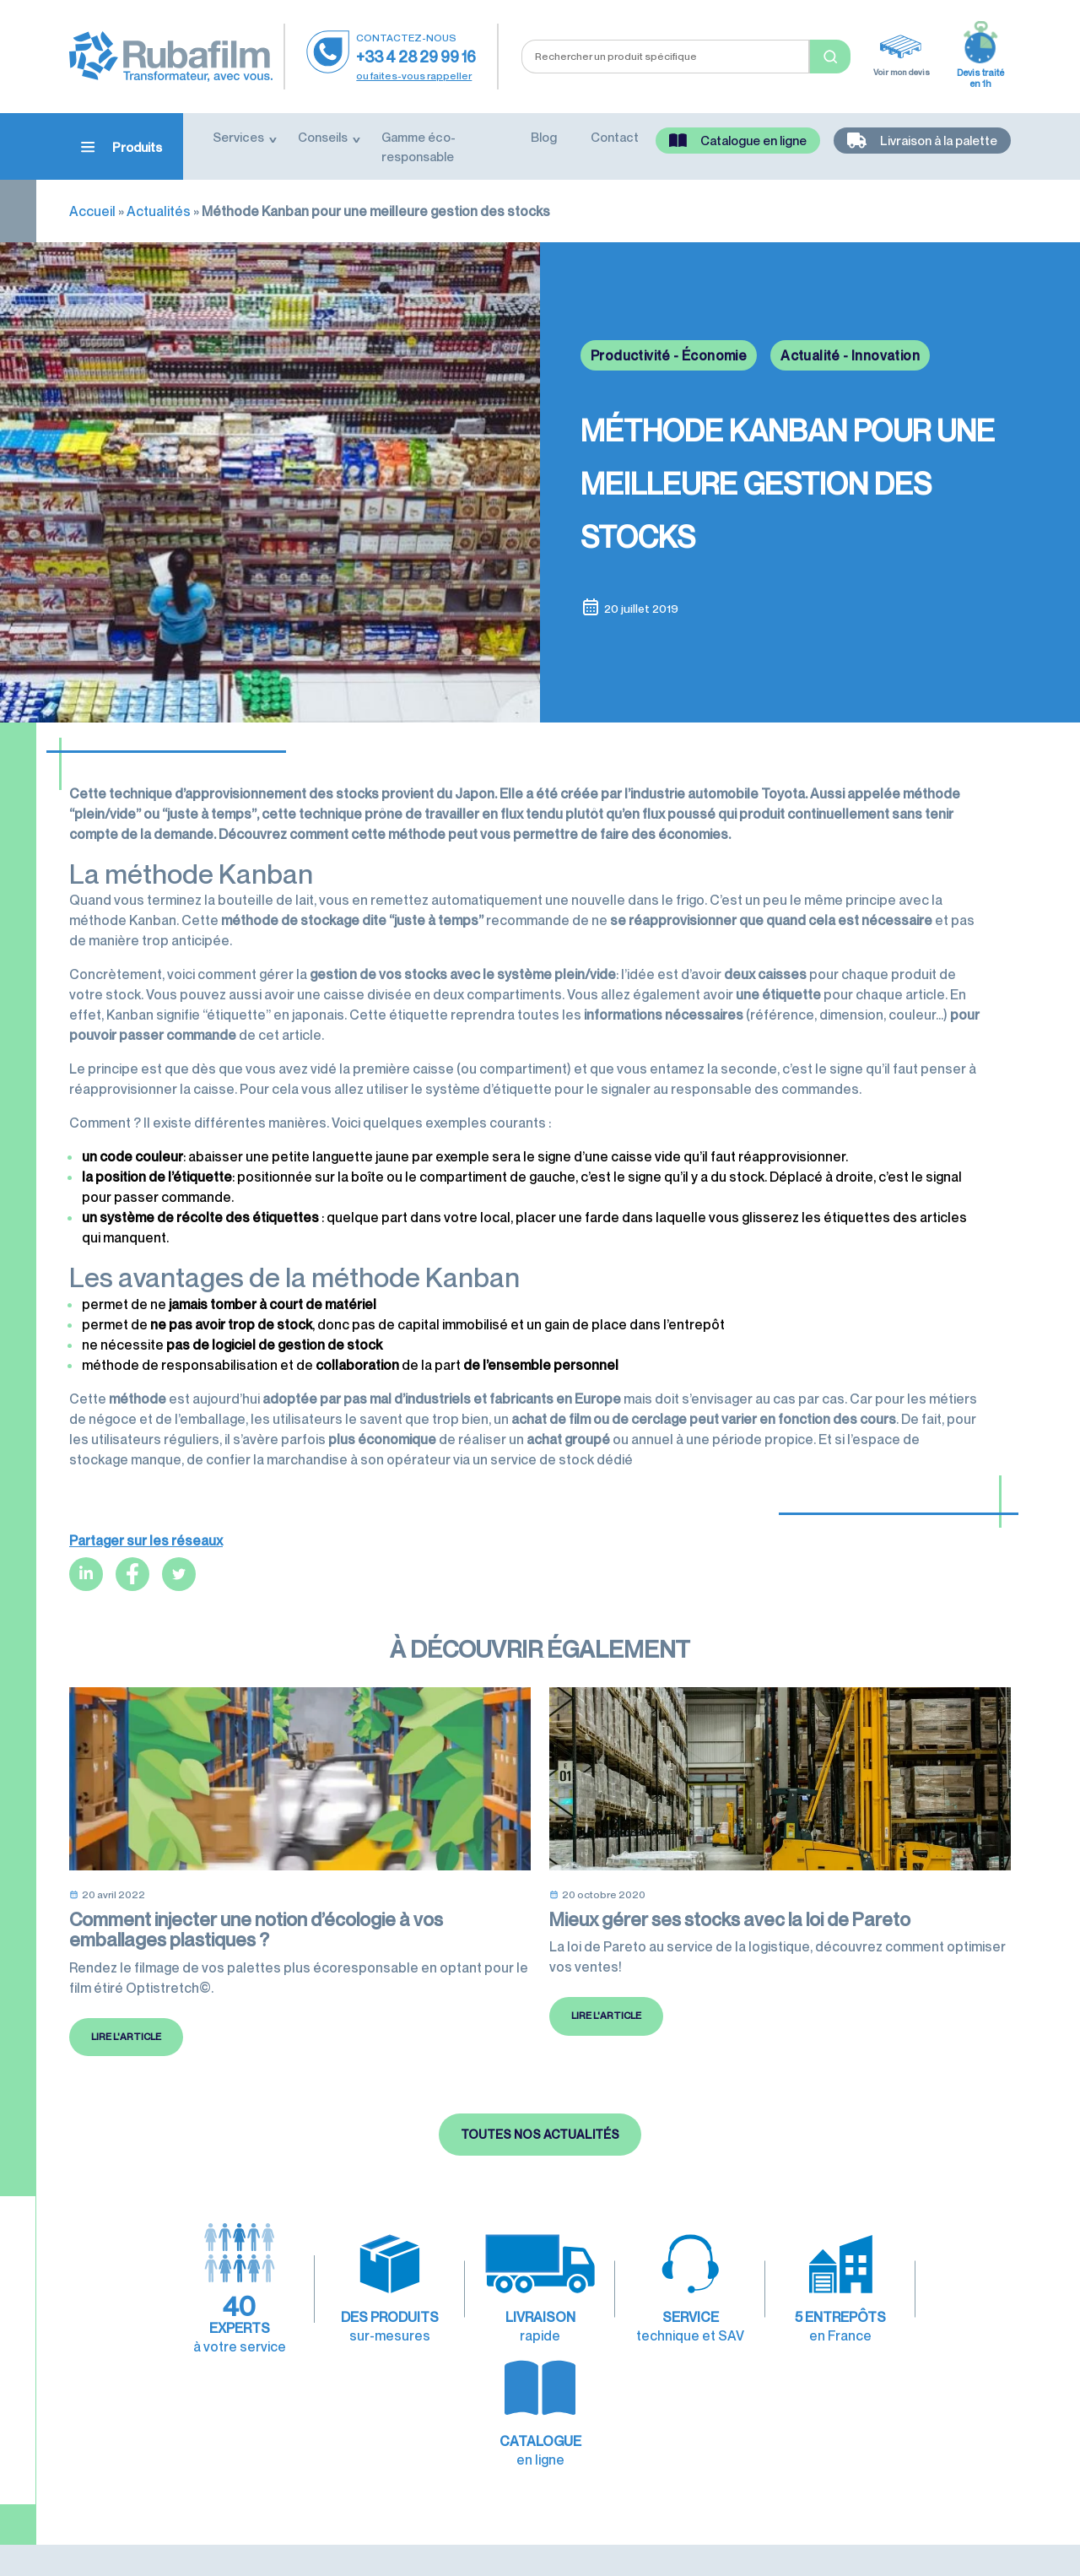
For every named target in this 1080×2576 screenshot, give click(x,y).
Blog (544, 136)
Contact (615, 136)
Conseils (323, 136)
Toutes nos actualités (540, 2186)
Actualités (159, 211)
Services (238, 136)
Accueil (92, 211)
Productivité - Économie (669, 355)
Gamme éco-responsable (418, 146)
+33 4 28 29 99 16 (416, 56)
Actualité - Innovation (850, 355)
